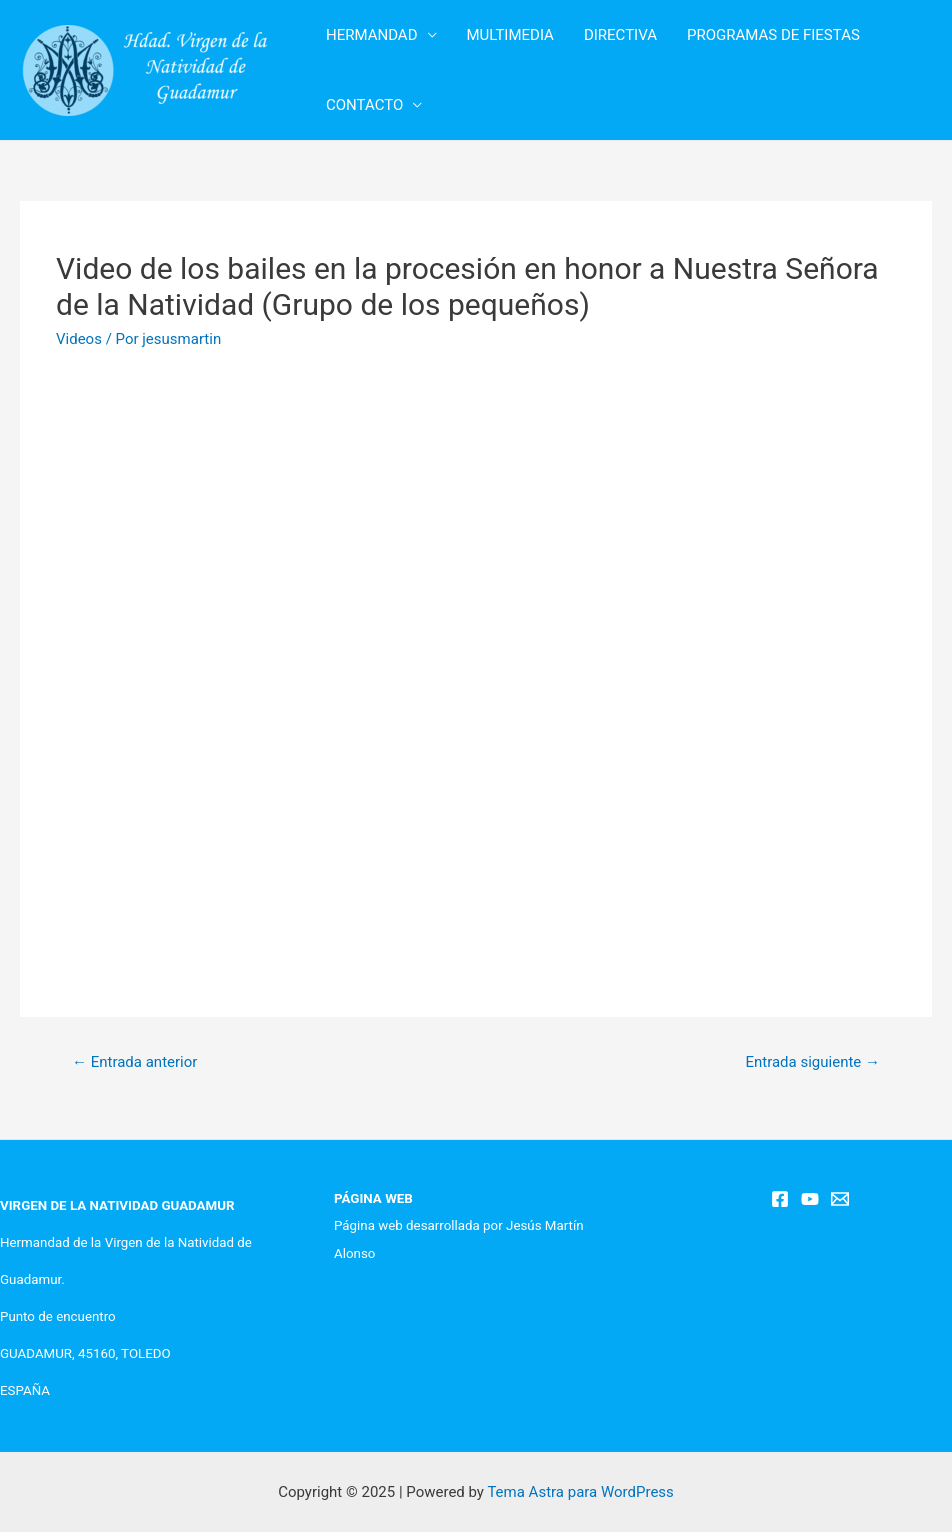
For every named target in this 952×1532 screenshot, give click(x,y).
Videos (79, 339)
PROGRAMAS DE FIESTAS (773, 35)
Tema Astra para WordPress (580, 1492)
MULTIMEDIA (510, 35)
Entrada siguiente (812, 1062)
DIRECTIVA (620, 35)
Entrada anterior (134, 1062)
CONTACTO (364, 105)
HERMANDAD (372, 35)
